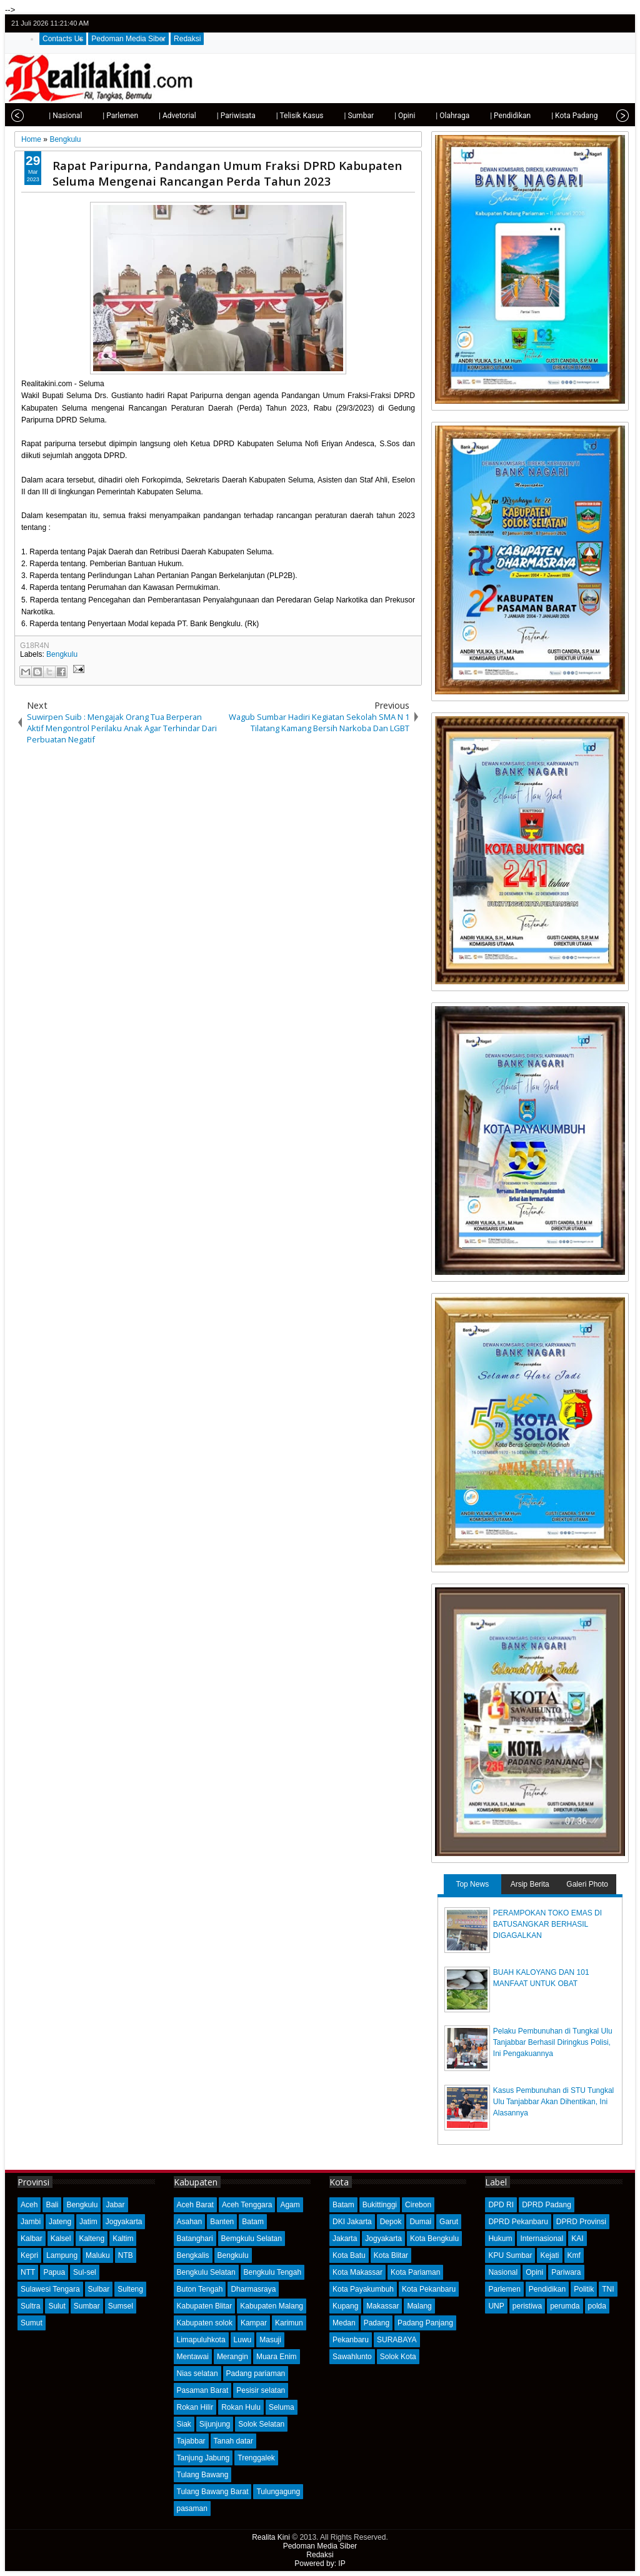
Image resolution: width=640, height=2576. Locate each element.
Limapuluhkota (201, 2339)
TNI (608, 2289)
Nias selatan (197, 2373)
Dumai (420, 2221)
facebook (588, 23)
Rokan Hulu (241, 2407)
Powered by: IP (319, 2563)
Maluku (98, 2255)
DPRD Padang (546, 2204)
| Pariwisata (218, 115)
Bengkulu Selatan (206, 2272)
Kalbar (31, 2238)
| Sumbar (341, 115)
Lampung (62, 2255)
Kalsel (61, 2238)
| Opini (386, 115)
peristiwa (527, 2306)
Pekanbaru (350, 2339)
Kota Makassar (357, 2272)
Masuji (270, 2339)
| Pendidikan (492, 115)
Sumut (31, 2323)
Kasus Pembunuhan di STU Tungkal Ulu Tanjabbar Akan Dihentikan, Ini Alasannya (553, 2101)
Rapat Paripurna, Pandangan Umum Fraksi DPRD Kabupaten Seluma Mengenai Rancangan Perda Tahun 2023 (227, 173)
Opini (534, 2272)
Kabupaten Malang (271, 2306)
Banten (222, 2221)
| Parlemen (102, 115)
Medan (344, 2323)
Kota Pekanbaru (429, 2289)
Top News (472, 1884)
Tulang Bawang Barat (213, 2491)
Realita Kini (271, 2537)
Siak (184, 2424)
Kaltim (122, 2238)
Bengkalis (193, 2255)
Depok (391, 2221)
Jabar (115, 2204)
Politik (584, 2289)
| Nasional (47, 115)
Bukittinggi (379, 2204)
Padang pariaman (256, 2373)
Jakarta (344, 2238)
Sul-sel (84, 2272)
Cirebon (418, 2204)
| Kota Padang (556, 115)
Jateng (60, 2221)
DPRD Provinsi (581, 2221)
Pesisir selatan (260, 2390)
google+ (604, 23)
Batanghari (195, 2238)
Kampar (254, 2323)
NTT (28, 2272)
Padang (376, 2323)
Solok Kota (398, 2356)
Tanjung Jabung (203, 2458)
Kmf (574, 2255)
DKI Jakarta (352, 2221)
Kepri (29, 2255)
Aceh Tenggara (247, 2204)
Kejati (549, 2255)
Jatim (88, 2221)
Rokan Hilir (195, 2407)
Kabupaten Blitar (204, 2306)
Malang (419, 2306)
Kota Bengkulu (434, 2238)
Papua (54, 2272)
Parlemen (504, 2289)
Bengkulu (62, 654)
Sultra (30, 2306)
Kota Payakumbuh (363, 2289)
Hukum (500, 2238)
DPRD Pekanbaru (518, 2221)
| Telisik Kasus (282, 115)
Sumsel (120, 2306)
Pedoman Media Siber (128, 38)
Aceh (29, 2204)
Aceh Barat (195, 2204)
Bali (52, 2204)
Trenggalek (256, 2458)
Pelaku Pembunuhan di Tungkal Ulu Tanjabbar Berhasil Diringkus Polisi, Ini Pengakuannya (552, 2042)
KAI (577, 2238)
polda (597, 2306)
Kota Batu (349, 2255)
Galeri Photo (587, 1884)
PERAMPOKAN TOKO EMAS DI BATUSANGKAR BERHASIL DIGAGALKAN (547, 1924)
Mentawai (193, 2356)
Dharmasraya (253, 2289)
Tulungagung (278, 2491)
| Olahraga (434, 115)
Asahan (189, 2221)
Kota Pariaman (415, 2272)
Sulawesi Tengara (50, 2289)
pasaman (192, 2508)
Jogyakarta (124, 2221)
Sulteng (130, 2289)
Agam (289, 2204)
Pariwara (566, 2272)
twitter (572, 23)
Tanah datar (233, 2441)
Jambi (31, 2221)
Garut (448, 2221)
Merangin (232, 2356)
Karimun (289, 2323)
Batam (253, 2221)
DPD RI (501, 2204)
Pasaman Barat (203, 2390)
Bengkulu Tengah (273, 2272)
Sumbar (87, 2306)
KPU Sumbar (510, 2255)
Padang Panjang (425, 2323)
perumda (564, 2306)
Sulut (56, 2306)
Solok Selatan (261, 2424)
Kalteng (91, 2238)
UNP (496, 2306)
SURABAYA (397, 2339)
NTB (125, 2255)
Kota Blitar (391, 2255)
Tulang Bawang (203, 2474)
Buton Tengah (200, 2289)
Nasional (503, 2272)
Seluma (281, 2407)
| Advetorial (159, 115)
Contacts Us (62, 38)
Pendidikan (547, 2289)
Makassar (382, 2306)
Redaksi (187, 38)
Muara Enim (276, 2356)
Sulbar (99, 2289)
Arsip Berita (530, 1884)
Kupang (345, 2306)
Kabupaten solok (204, 2323)
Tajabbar (191, 2441)
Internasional (541, 2238)
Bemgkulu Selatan (251, 2238)
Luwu (243, 2339)
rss (620, 23)
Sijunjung (214, 2424)
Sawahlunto (352, 2356)
